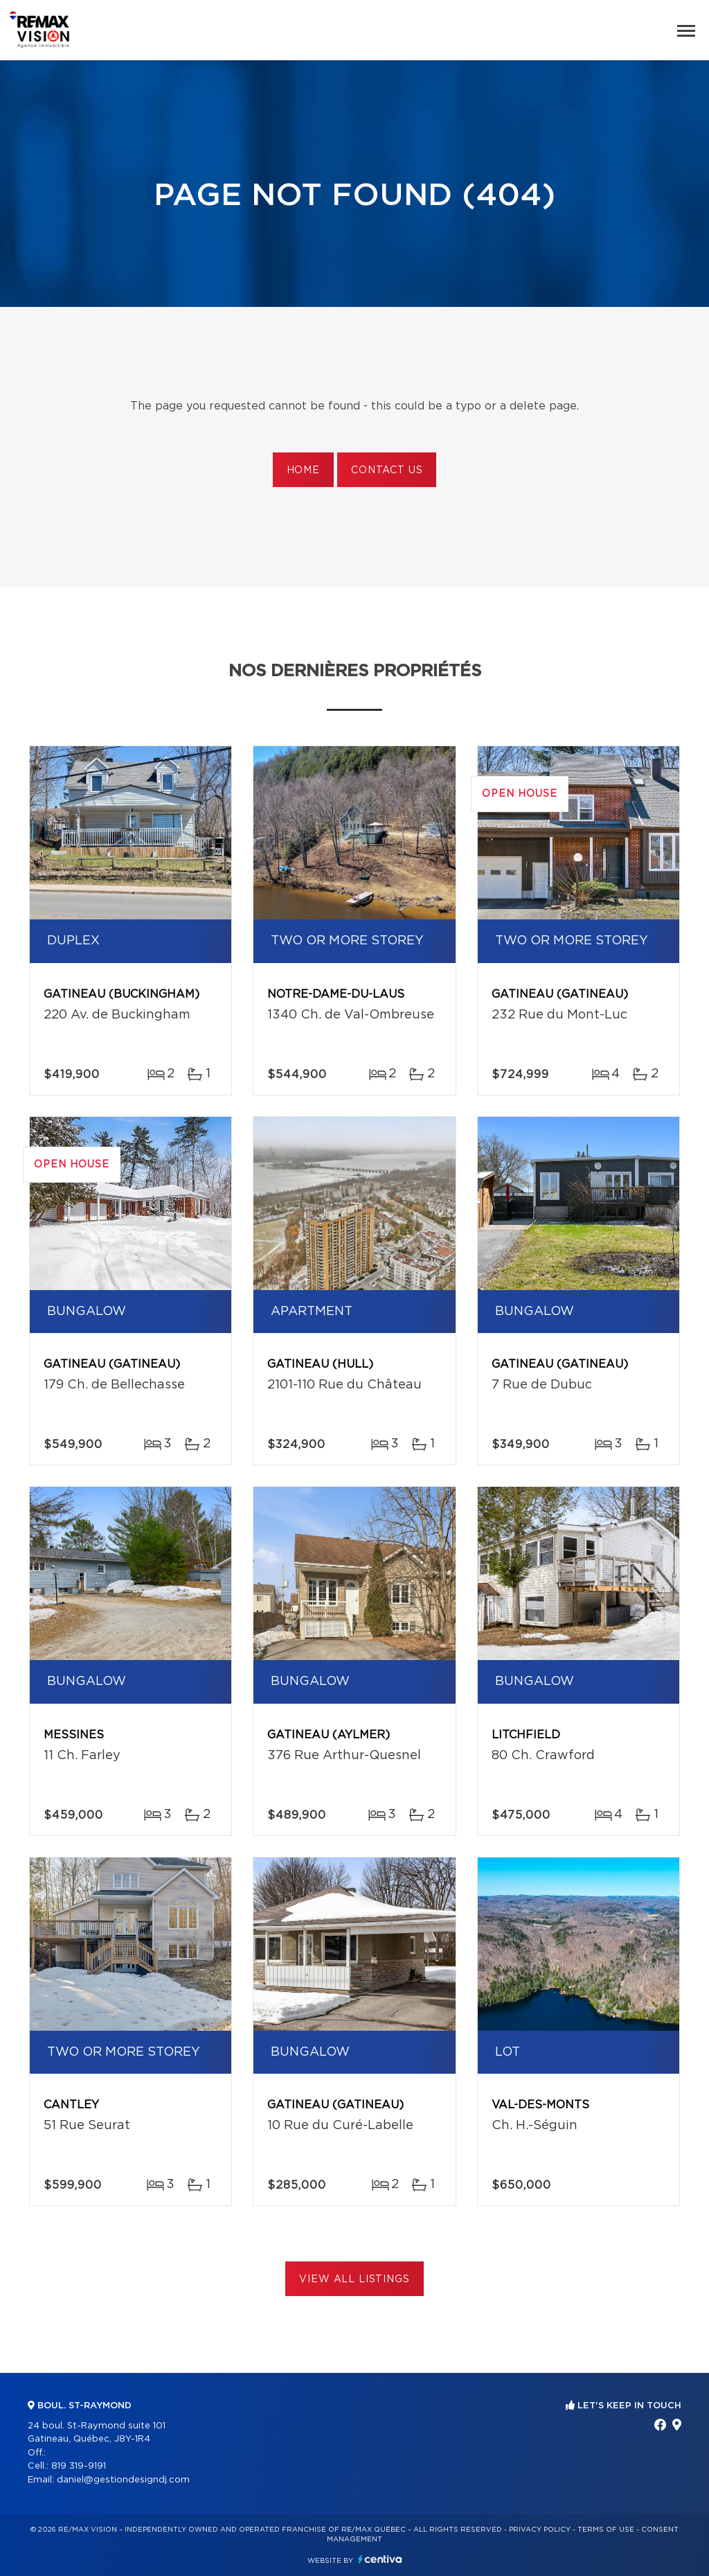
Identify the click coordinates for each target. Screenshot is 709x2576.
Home (303, 470)
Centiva (380, 2559)
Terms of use (605, 2529)
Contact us (386, 470)
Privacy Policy (540, 2529)
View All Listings (354, 2279)
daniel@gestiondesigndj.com (123, 2480)
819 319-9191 (78, 2466)
